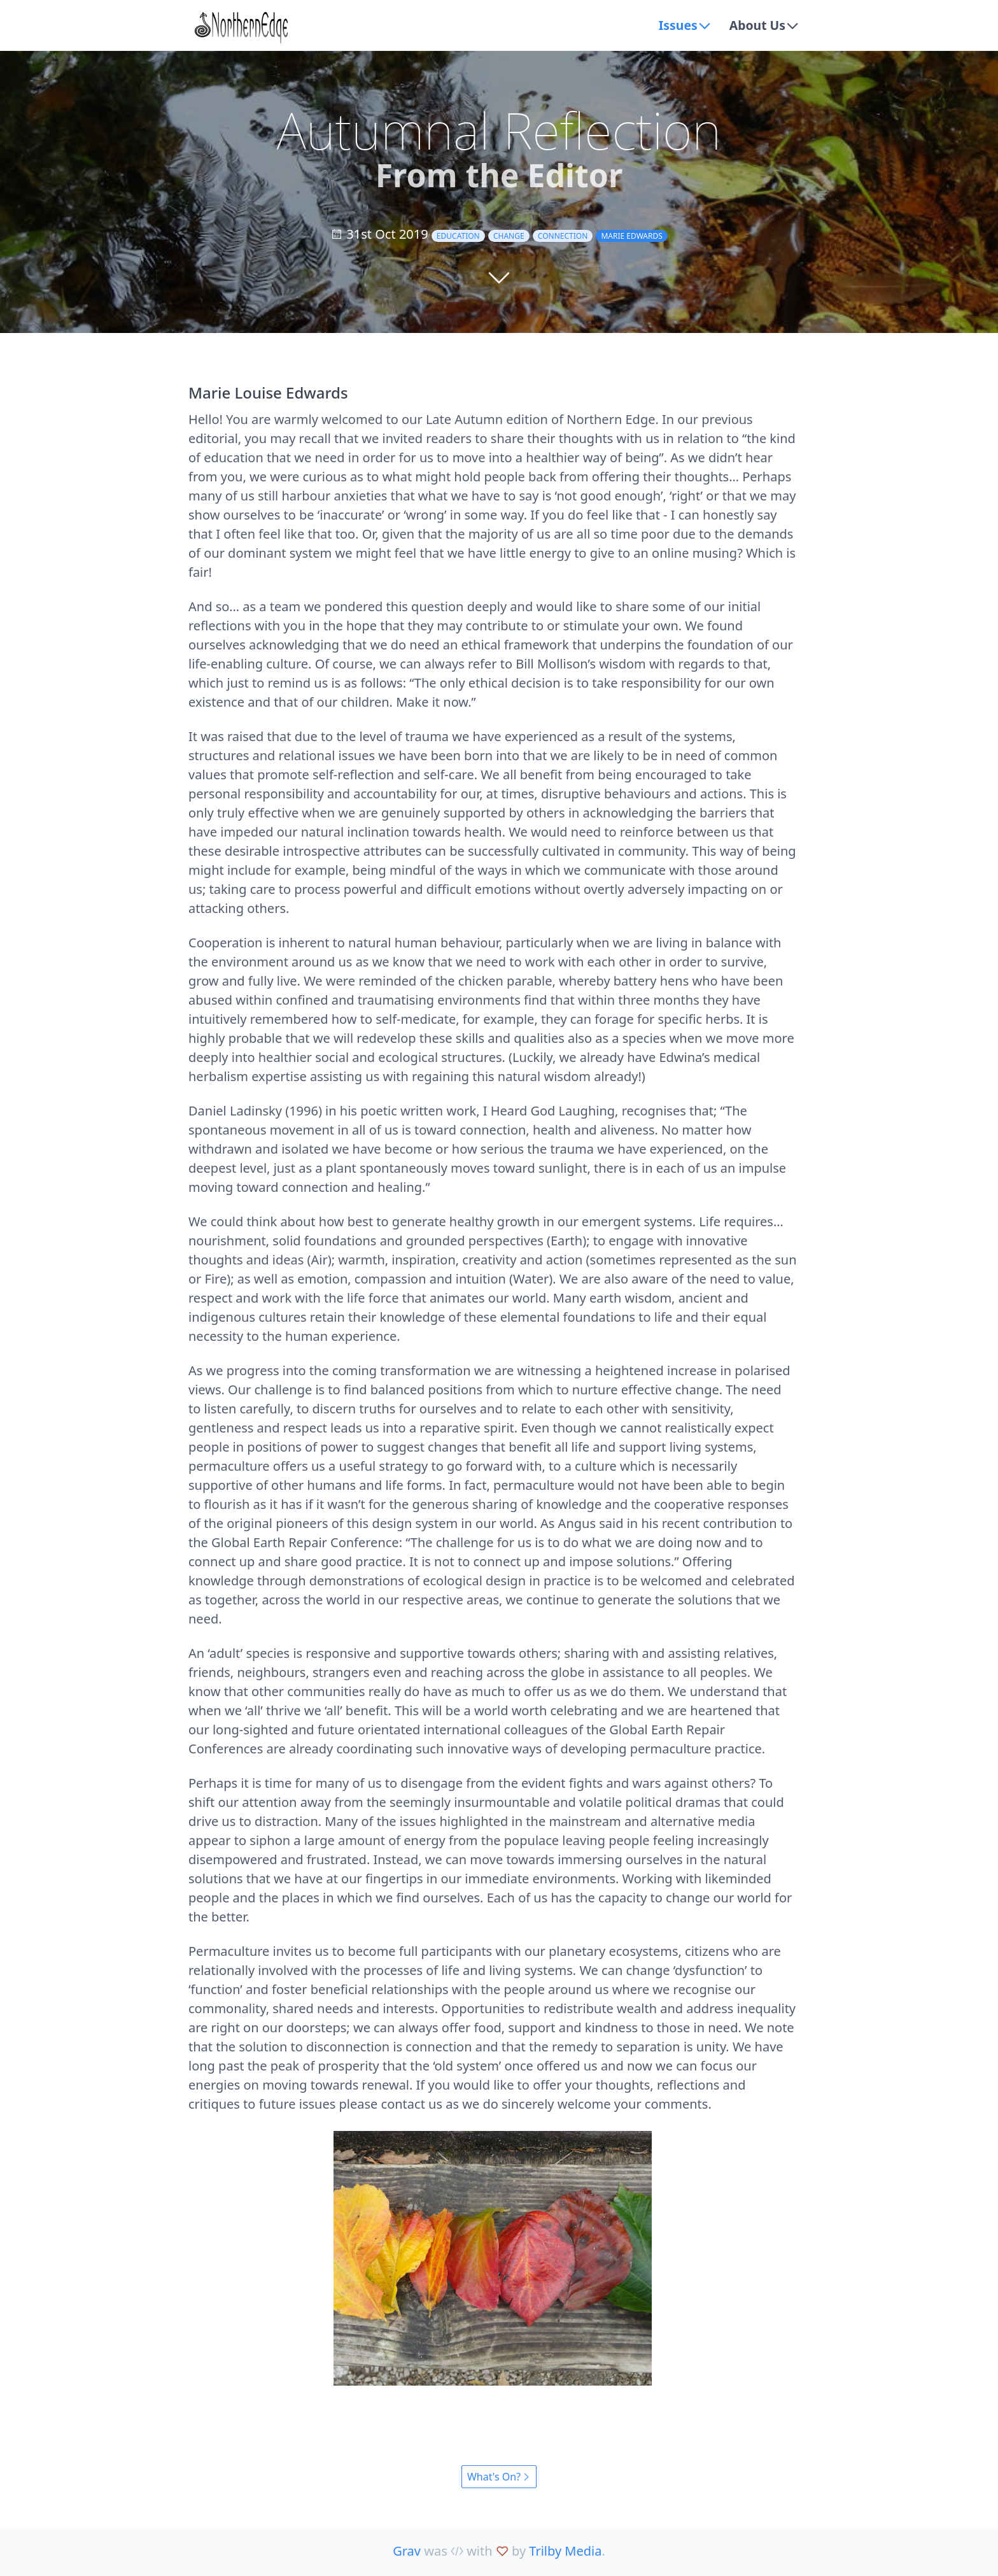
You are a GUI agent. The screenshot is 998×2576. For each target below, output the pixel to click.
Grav (407, 2550)
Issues (676, 25)
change (508, 235)
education (458, 235)
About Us (756, 25)
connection (562, 235)
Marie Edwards (631, 235)
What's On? (499, 2477)
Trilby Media (565, 2550)
